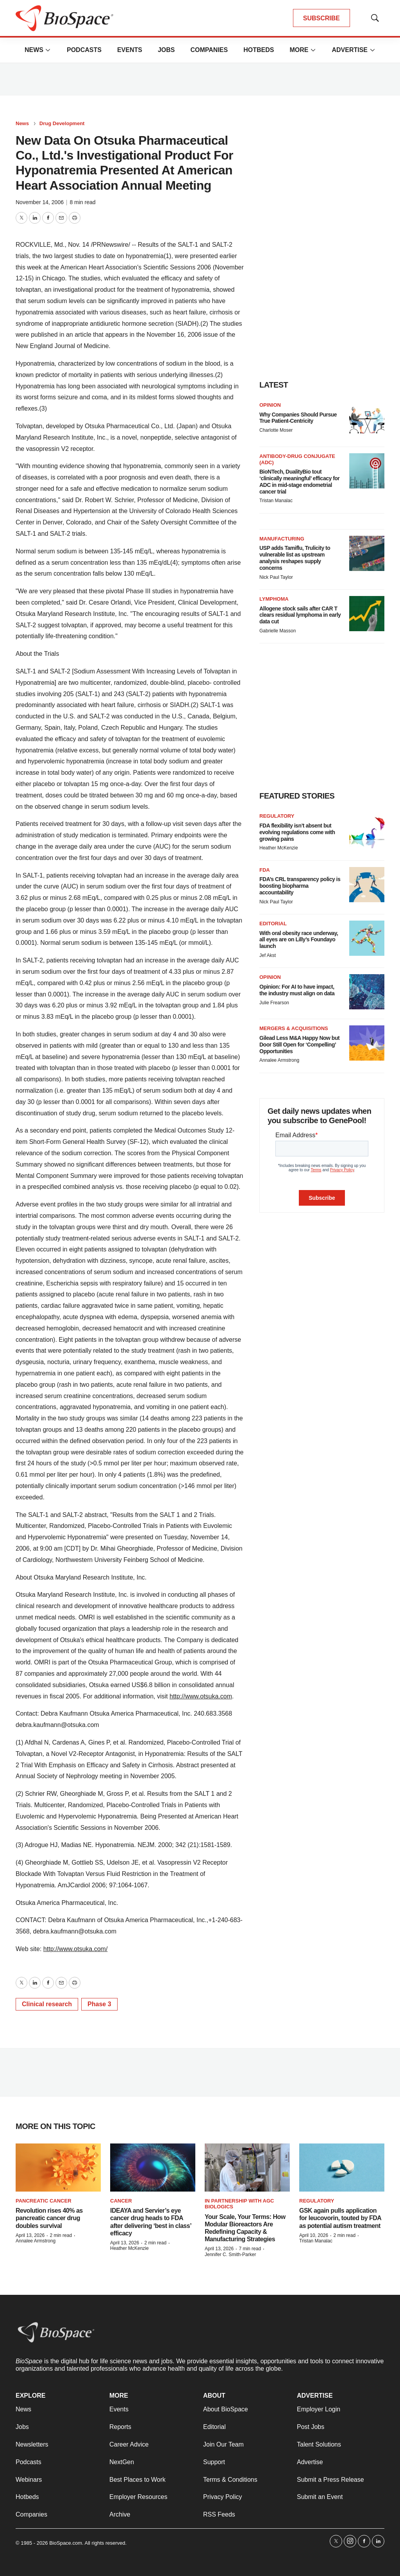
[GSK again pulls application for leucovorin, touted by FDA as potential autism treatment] (341, 2167)
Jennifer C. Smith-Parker (230, 2254)
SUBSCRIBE (321, 18)
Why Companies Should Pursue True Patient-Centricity (298, 417)
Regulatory (276, 816)
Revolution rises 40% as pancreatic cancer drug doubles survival (49, 2218)
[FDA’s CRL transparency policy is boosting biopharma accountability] (366, 884)
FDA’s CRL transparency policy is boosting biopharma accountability (299, 886)
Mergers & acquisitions (293, 1028)
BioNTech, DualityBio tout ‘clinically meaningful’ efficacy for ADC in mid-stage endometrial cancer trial (299, 481)
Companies (209, 50)
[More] (48, 50)
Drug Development (62, 123)
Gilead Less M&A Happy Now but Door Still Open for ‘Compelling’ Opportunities (299, 1044)
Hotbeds (258, 50)
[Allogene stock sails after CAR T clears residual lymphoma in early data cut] (366, 613)
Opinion (270, 405)
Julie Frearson (274, 1002)
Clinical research (47, 2004)
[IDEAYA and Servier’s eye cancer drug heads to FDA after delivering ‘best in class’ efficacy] (152, 2167)
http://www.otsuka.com (201, 1696)
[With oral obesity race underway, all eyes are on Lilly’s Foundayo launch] (366, 938)
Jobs (166, 50)
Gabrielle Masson (277, 631)
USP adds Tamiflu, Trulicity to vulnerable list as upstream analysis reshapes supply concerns (294, 558)
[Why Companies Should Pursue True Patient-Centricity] (366, 419)
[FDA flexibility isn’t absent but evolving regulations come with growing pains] (366, 830)
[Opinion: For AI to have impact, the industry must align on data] (366, 991)
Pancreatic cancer (43, 2201)
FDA (264, 870)
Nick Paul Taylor (276, 577)
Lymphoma (274, 599)
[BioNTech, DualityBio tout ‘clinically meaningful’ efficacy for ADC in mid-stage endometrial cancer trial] (366, 470)
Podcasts (84, 50)
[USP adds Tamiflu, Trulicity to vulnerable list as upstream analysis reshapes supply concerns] (366, 553)
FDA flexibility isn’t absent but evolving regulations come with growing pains (297, 832)
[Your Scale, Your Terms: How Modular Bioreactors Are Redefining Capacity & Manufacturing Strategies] (247, 2167)
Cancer (121, 2201)
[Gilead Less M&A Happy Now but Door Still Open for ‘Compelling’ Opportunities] (366, 1043)
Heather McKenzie (278, 848)
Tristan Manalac (276, 500)
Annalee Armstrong (279, 1060)
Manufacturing (281, 539)
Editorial (273, 923)
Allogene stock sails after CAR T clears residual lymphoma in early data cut (300, 615)
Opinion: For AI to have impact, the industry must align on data (296, 990)
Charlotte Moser (276, 430)
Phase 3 (99, 2004)
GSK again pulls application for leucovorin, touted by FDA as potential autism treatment (340, 2218)
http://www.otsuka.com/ (75, 1949)
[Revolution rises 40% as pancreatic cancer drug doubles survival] (58, 2167)
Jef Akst (267, 955)
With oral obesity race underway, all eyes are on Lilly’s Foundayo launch (298, 940)
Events (129, 50)
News (34, 50)
